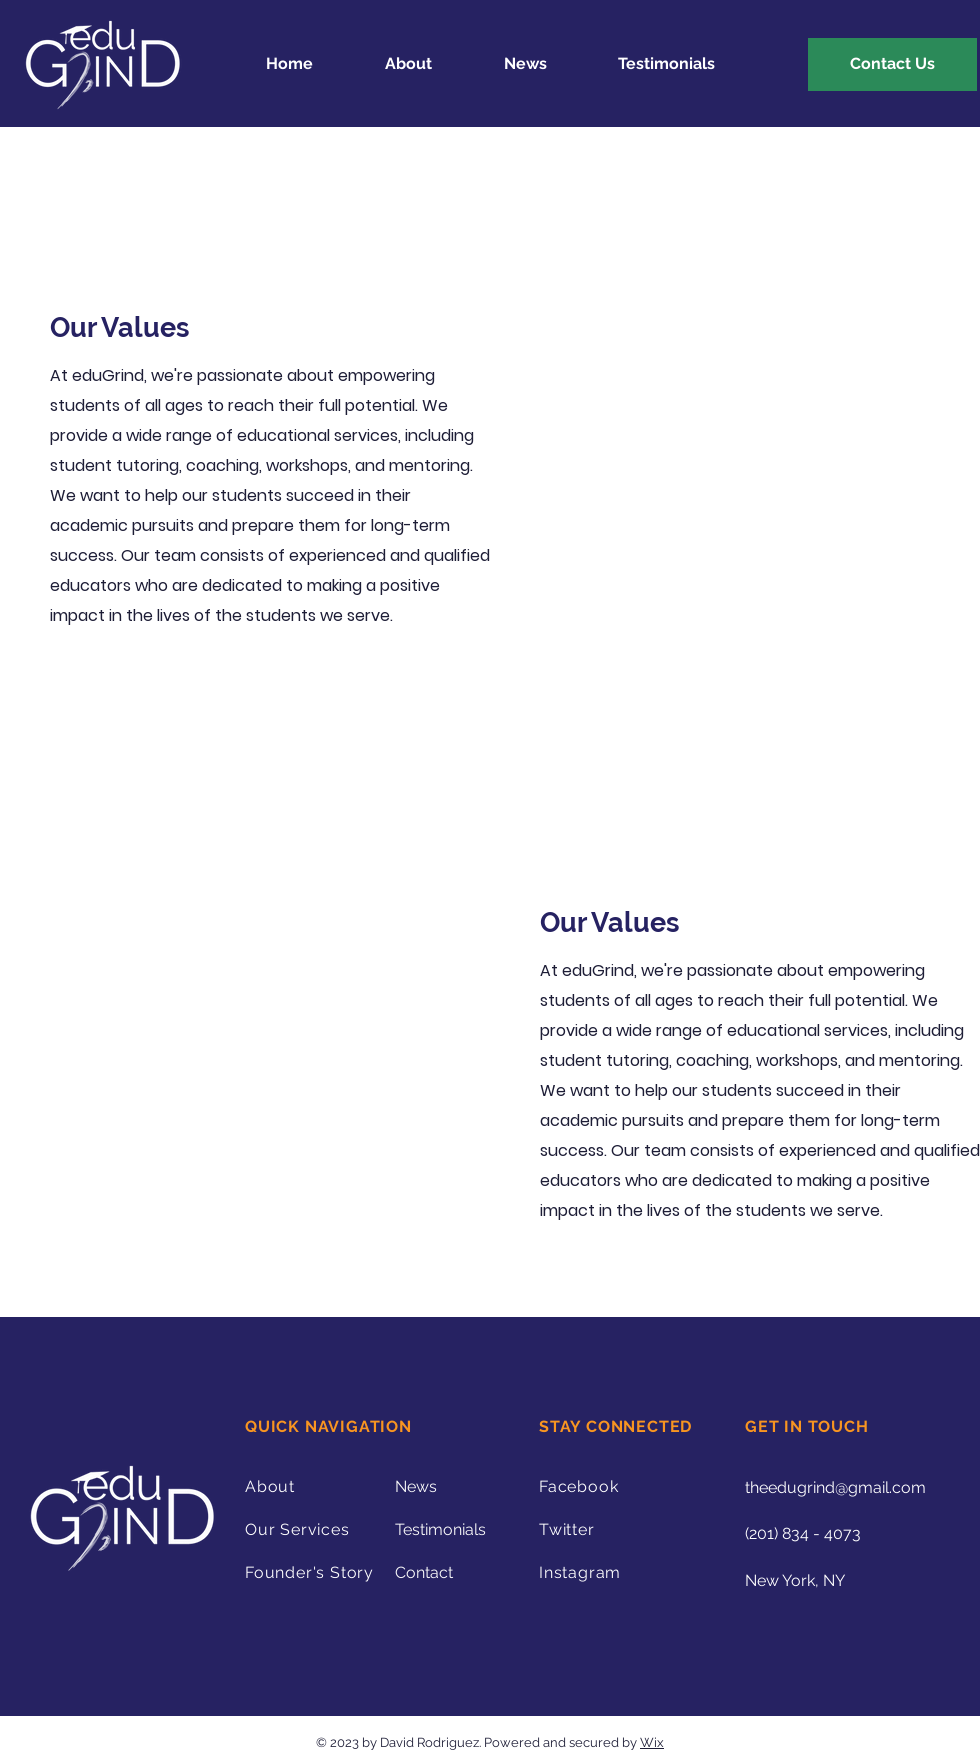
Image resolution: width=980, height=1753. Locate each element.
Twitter (567, 1529)
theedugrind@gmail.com (835, 1487)
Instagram (580, 1572)
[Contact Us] (892, 64)
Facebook (578, 1486)
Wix (652, 1742)
